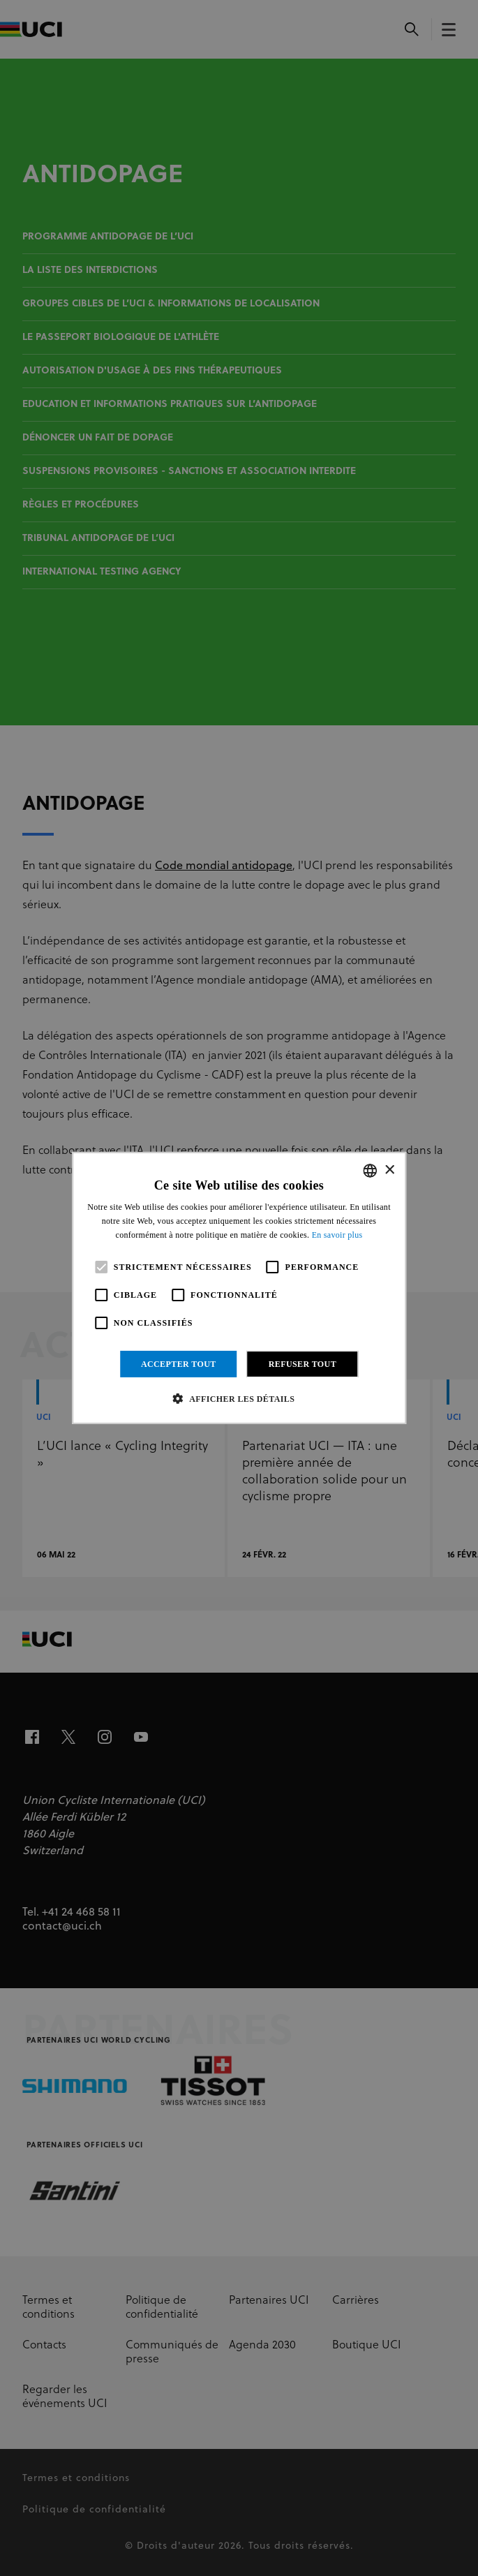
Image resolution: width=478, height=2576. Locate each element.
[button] (239, 1398)
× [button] (389, 1169)
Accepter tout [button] (178, 1364)
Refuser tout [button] (302, 1364)
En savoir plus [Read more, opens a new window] (337, 1235)
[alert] (239, 1288)
